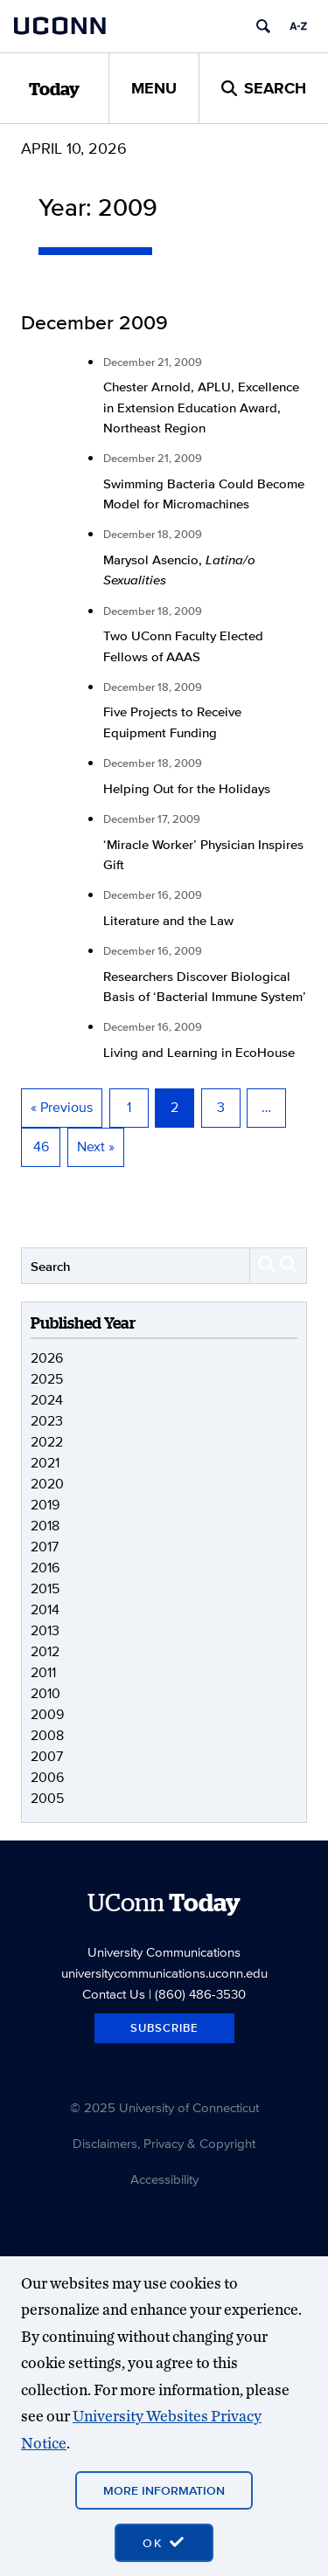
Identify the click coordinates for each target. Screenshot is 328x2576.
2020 (47, 1484)
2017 (45, 1547)
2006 (47, 1777)
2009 (47, 1714)
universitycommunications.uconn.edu (164, 1973)
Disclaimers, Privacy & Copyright (164, 2143)
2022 (47, 1442)
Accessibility (164, 2179)
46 (41, 1146)
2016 (45, 1567)
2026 (47, 1358)
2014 (45, 1609)
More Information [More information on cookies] (164, 2490)
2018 (45, 1526)
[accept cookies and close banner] (164, 2543)
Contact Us (113, 1994)
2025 (47, 1379)
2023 (47, 1421)
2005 (47, 1798)
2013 (45, 1630)
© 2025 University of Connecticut (164, 2107)
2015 (45, 1588)
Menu (154, 88)
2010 (45, 1693)
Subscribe (164, 2028)
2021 (45, 1463)
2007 (47, 1756)
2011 (43, 1672)
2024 (47, 1400)
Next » (96, 1146)
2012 (45, 1651)
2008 (47, 1735)
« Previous (62, 1107)
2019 (45, 1505)
